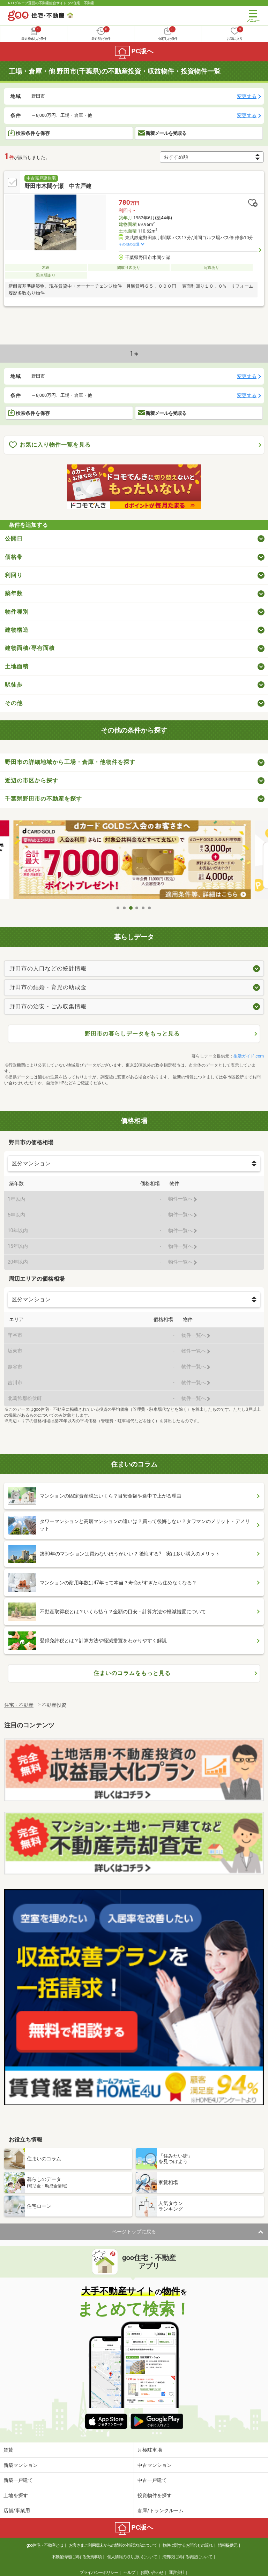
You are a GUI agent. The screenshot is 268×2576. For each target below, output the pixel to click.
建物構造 (17, 630)
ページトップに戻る (134, 2231)
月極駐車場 (149, 2450)
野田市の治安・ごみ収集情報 (48, 1006)
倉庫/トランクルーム (160, 2510)
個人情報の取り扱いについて (132, 2556)
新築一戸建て (18, 2480)
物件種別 (17, 611)
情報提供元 (227, 2545)
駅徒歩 (14, 684)
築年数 (14, 593)
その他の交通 (129, 244)
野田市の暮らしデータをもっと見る (132, 1033)
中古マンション (154, 2465)
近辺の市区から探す (31, 780)
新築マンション (20, 2465)
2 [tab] (124, 908)
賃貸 (8, 2450)
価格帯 (14, 557)
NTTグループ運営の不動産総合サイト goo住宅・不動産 (51, 3)
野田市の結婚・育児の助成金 (48, 987)
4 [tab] (137, 908)
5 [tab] (143, 908)
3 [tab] (131, 908)
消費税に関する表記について (187, 2556)
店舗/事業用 (16, 2510)
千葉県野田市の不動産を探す (43, 798)
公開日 (14, 538)
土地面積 (17, 666)
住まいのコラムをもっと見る (132, 1673)
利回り (14, 575)
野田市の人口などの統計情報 (48, 968)
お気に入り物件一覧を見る (50, 445)
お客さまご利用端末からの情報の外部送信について (113, 2545)
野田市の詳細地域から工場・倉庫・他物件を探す (70, 762)
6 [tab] (149, 908)
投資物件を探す (154, 2495)
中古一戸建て (152, 2480)
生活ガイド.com (248, 1056)
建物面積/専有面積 (30, 648)
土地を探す (15, 2495)
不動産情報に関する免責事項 (77, 2556)
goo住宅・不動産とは (45, 2545)
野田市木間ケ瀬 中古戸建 (57, 186)
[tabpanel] (134, 861)
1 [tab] (118, 908)
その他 (14, 703)
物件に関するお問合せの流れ (188, 2545)
